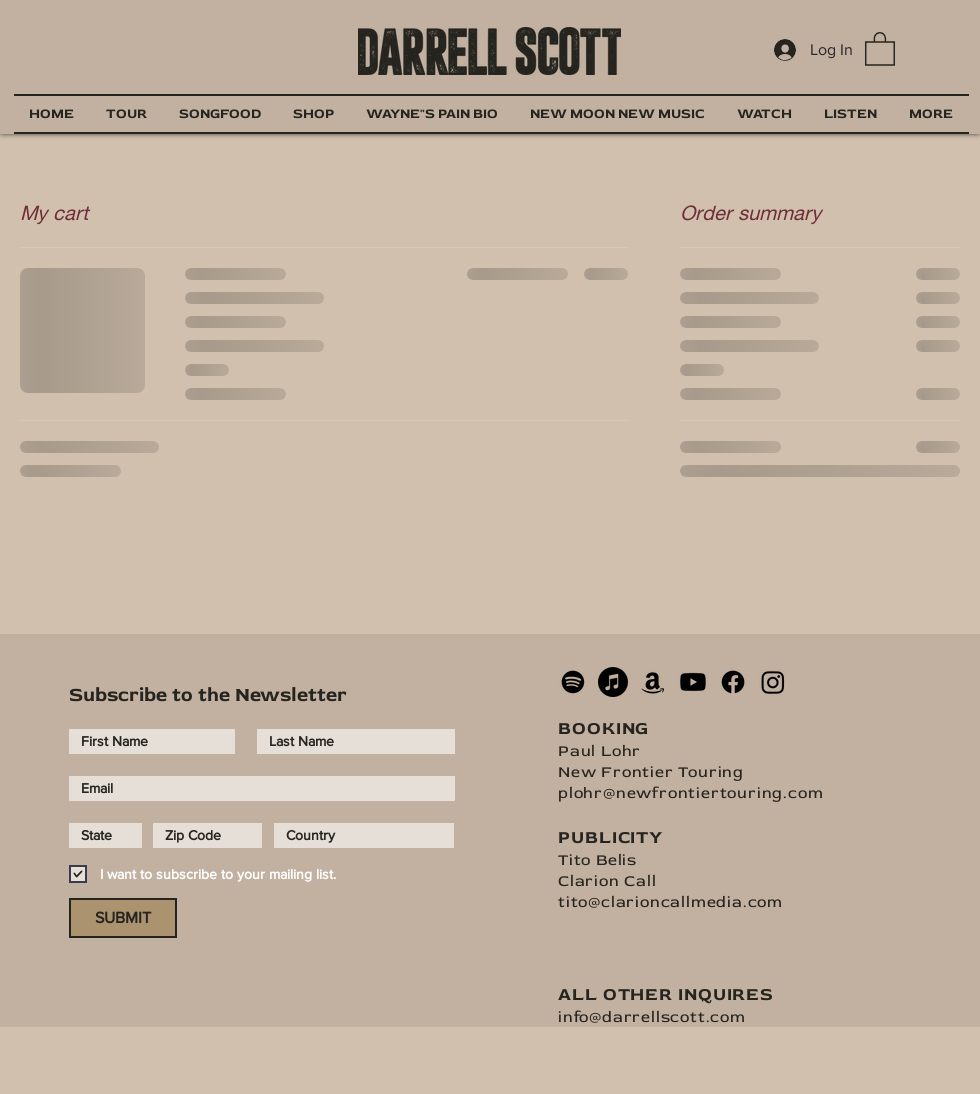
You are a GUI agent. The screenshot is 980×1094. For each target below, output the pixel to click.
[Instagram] (773, 682)
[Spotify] (573, 682)
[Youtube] (693, 682)
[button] (880, 48)
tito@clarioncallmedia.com (670, 902)
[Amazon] (653, 682)
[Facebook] (733, 682)
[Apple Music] (613, 682)
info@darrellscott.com (652, 1017)
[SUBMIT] (123, 918)
